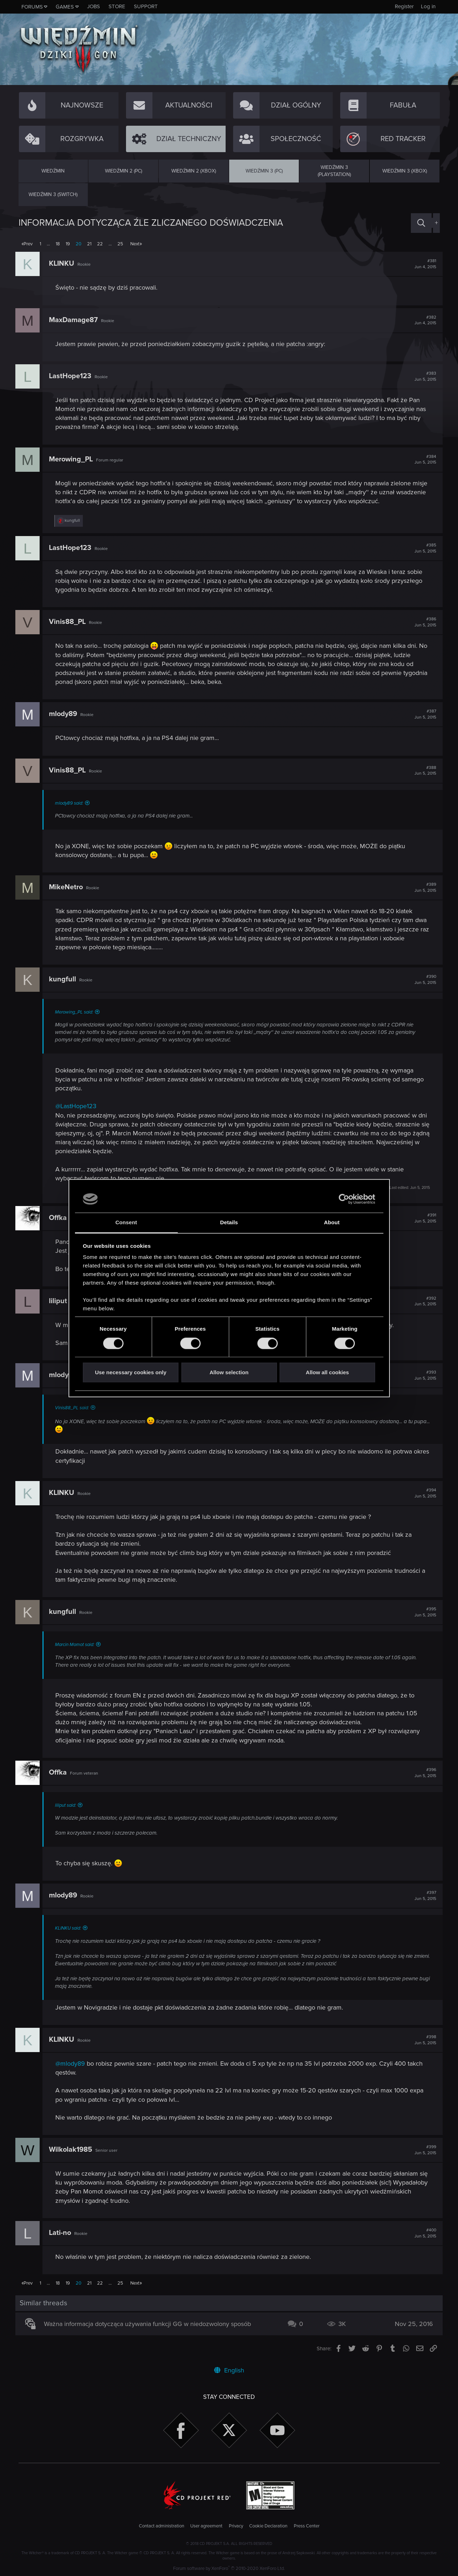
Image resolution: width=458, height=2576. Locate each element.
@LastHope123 (79, 1106)
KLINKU (64, 263)
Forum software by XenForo (229, 2568)
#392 (422, 1301)
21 (89, 244)
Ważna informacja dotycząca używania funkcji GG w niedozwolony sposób (150, 2325)
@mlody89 (73, 2065)
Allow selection (229, 1373)
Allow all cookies (327, 1373)
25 (120, 244)
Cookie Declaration (268, 2526)
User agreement (206, 2526)
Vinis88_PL (70, 621)
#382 (422, 320)
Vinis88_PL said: (75, 1408)
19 (68, 244)
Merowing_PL (74, 459)
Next (135, 244)
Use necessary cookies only (130, 1373)
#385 (422, 548)
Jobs (93, 6)
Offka (61, 1218)
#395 (422, 1612)
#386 (422, 622)
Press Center (306, 2526)
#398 (422, 2041)
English (229, 2370)
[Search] (421, 223)
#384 (422, 459)
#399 (422, 2151)
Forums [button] (32, 7)
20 (78, 244)
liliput (61, 1301)
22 (100, 244)
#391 (422, 1218)
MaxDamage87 (76, 320)
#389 (422, 887)
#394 (422, 1493)
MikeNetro (69, 887)
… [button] (48, 244)
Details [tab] (229, 1223)
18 (58, 244)
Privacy (236, 2526)
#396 (422, 1773)
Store (117, 6)
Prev (28, 244)
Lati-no (63, 2234)
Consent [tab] (126, 1223)
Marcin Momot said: (77, 1644)
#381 (422, 264)
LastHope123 (73, 376)
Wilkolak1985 (73, 2150)
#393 (422, 1375)
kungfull (65, 979)
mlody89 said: (72, 803)
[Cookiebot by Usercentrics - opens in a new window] (344, 1199)
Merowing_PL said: (77, 1012)
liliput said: (68, 1805)
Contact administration (161, 2526)
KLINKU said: (71, 1928)
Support (146, 6)
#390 (422, 979)
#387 (422, 714)
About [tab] (332, 1223)
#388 (422, 770)
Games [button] (65, 7)
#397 (422, 1895)
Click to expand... (243, 1987)
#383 (422, 376)
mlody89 (66, 714)
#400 (422, 2234)
